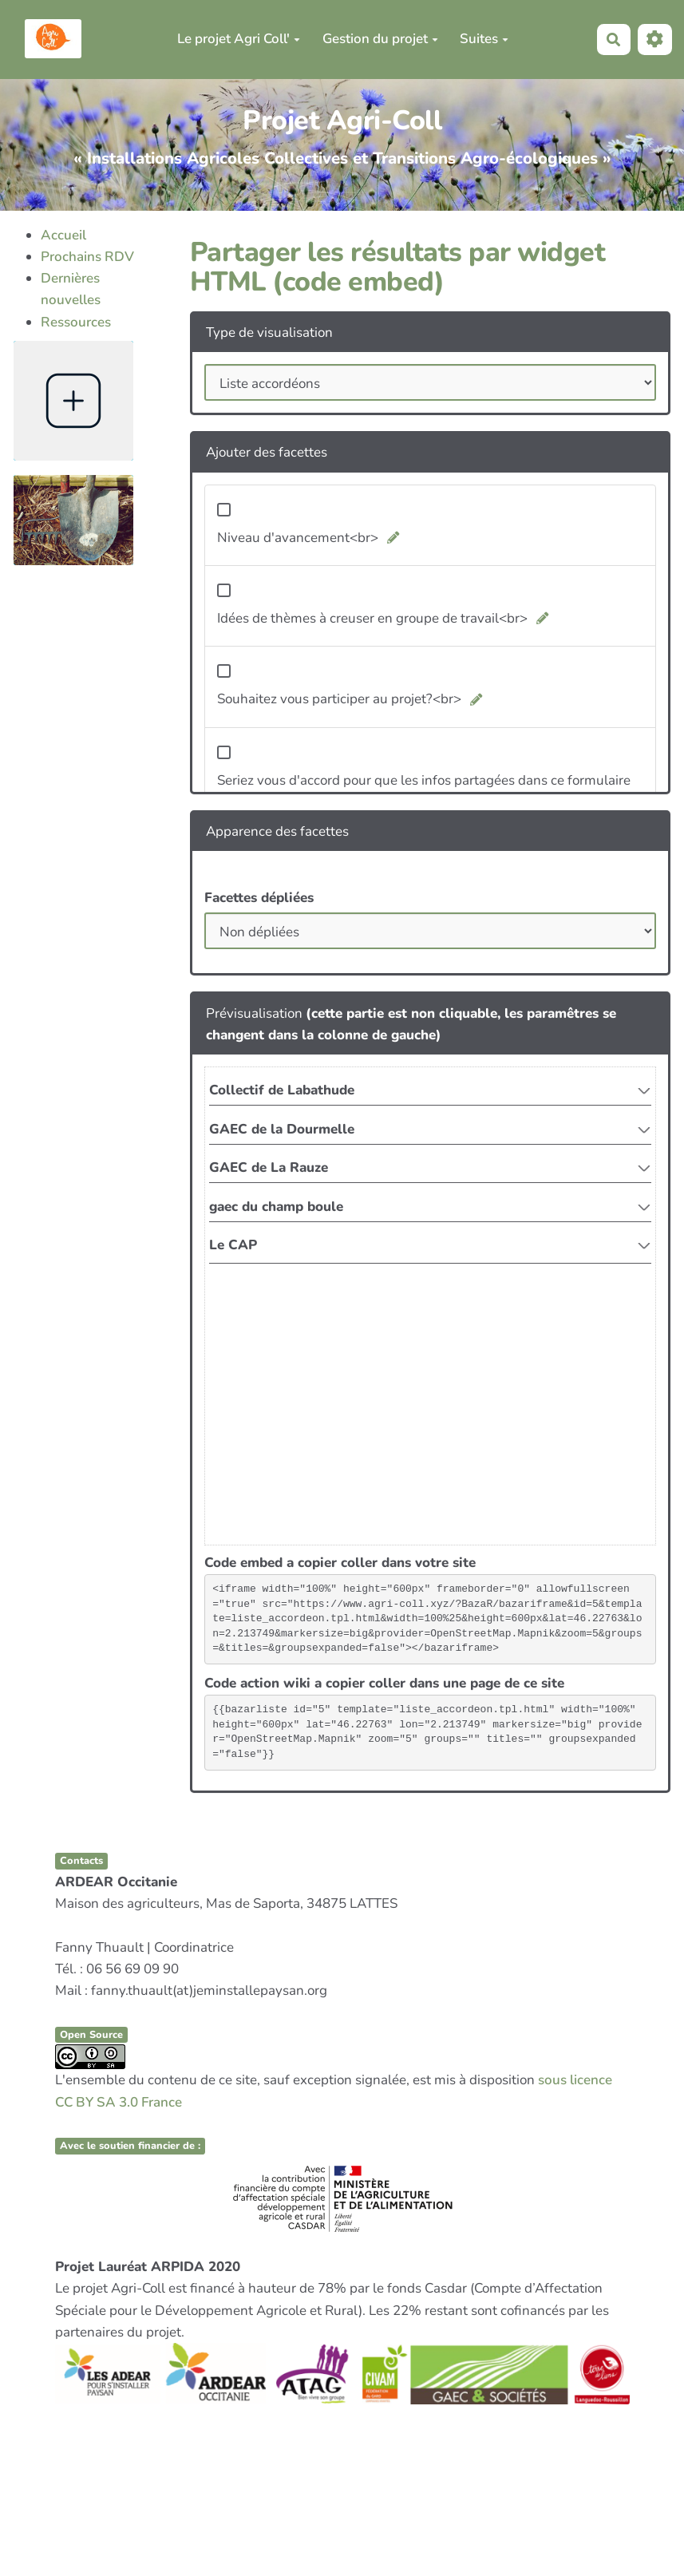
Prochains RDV (87, 256)
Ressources (76, 322)
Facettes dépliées (259, 897)
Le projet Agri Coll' (238, 39)
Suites (484, 39)
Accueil (63, 235)
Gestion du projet (380, 39)
